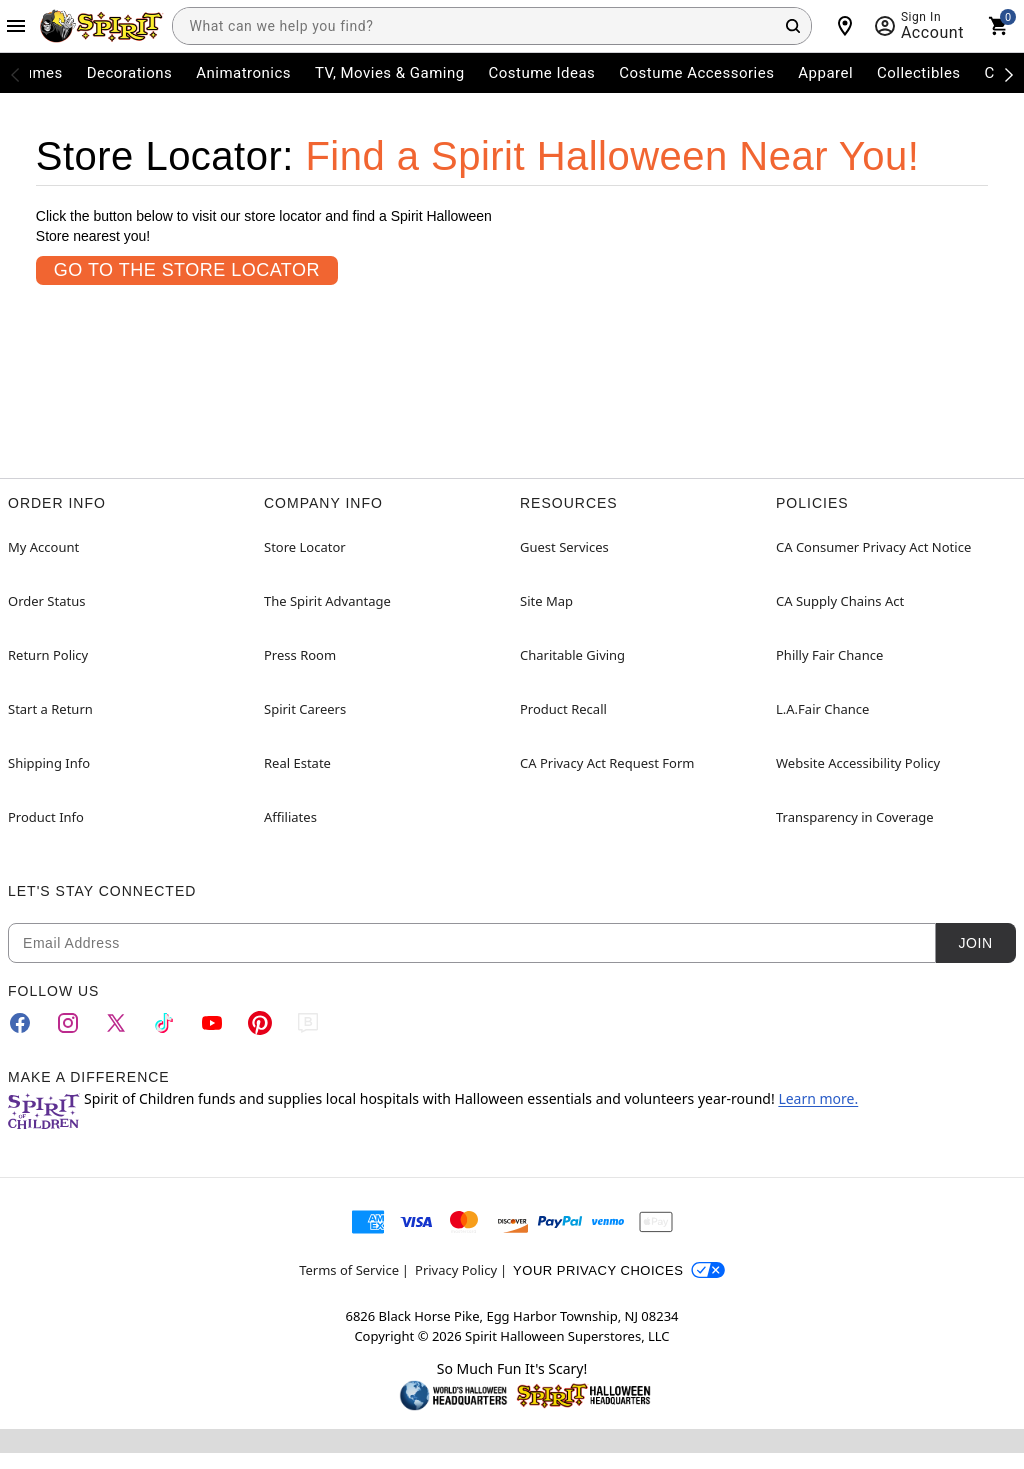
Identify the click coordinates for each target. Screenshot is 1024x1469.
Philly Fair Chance (829, 655)
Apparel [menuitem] (825, 73)
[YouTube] (212, 1023)
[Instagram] (68, 1023)
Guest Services (564, 547)
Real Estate (297, 763)
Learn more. (818, 1098)
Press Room (300, 655)
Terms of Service (349, 1270)
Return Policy (48, 655)
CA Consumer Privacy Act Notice (873, 547)
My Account (43, 547)
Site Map (546, 601)
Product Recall (563, 709)
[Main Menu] (16, 26)
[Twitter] (116, 1023)
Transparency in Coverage (855, 817)
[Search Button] (793, 26)
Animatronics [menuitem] (243, 73)
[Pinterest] (260, 1023)
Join (975, 943)
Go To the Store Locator (187, 270)
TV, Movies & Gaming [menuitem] (390, 73)
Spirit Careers (305, 709)
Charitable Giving (572, 655)
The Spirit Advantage (327, 601)
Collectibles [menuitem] (919, 73)
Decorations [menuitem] (130, 73)
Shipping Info (49, 763)
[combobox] (492, 26)
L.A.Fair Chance (822, 709)
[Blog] (308, 1023)
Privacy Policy (456, 1270)
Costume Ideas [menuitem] (542, 73)
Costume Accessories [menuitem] (696, 73)
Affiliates (290, 817)
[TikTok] (164, 1023)
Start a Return (50, 709)
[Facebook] (20, 1023)
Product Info (46, 817)
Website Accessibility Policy (858, 763)
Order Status (46, 601)
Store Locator (305, 547)
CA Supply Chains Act (840, 601)
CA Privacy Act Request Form (607, 763)
